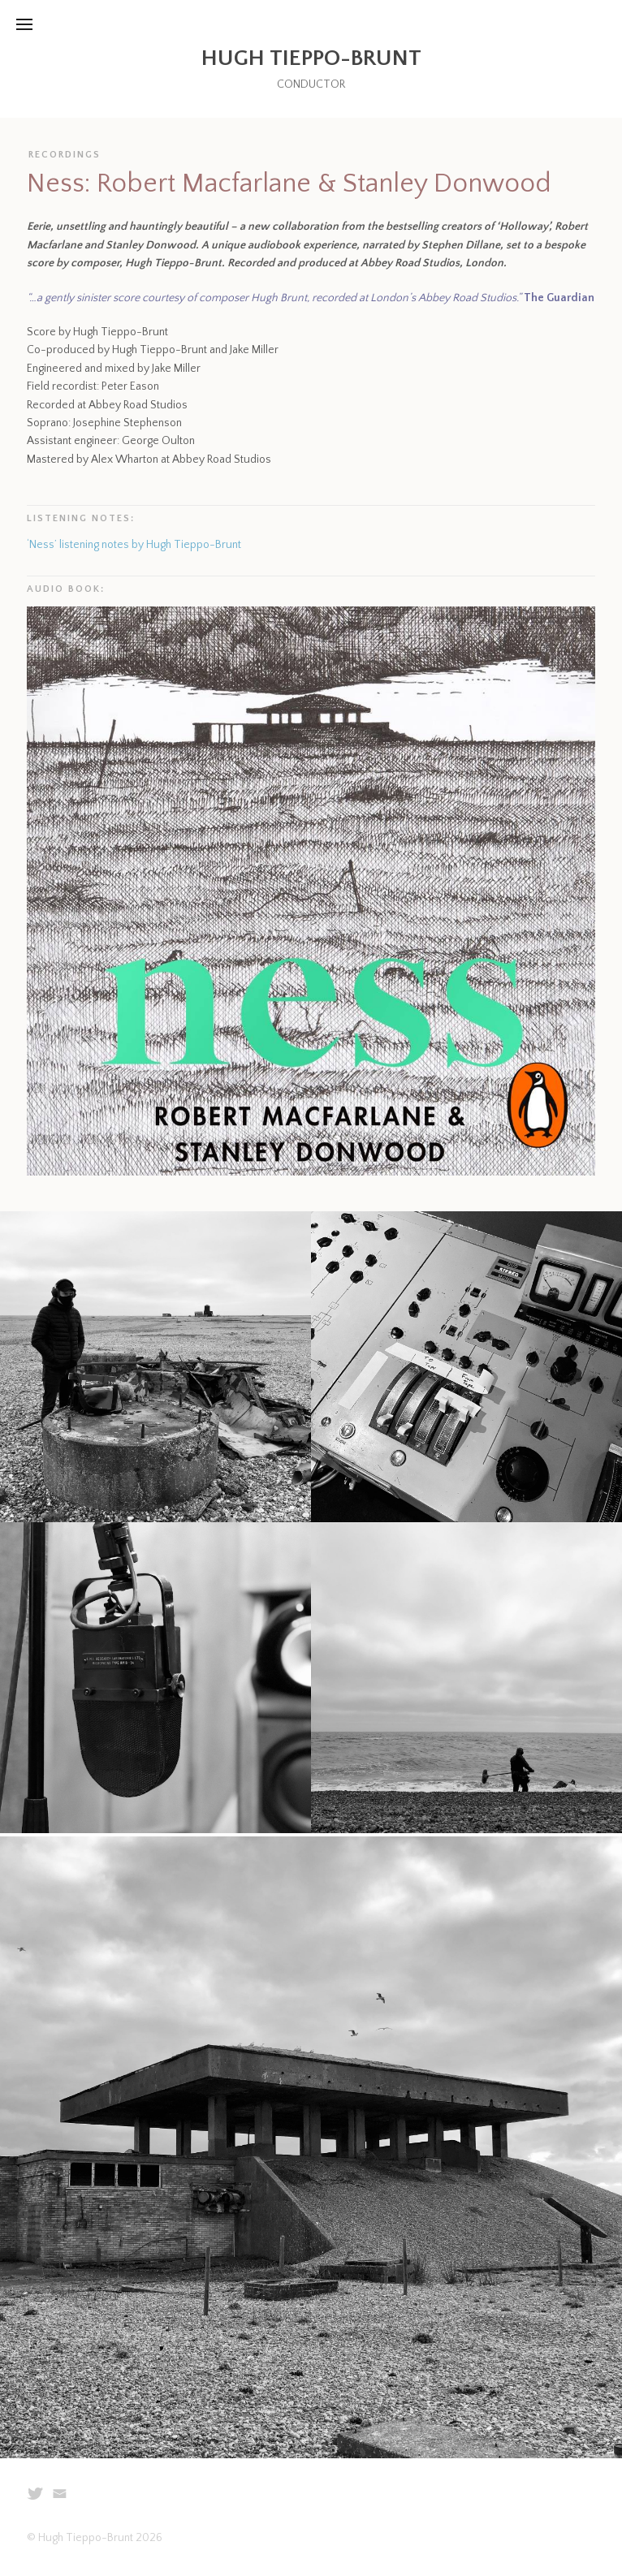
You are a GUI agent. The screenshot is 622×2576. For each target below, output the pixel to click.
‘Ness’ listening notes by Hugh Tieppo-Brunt (134, 544)
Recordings (64, 154)
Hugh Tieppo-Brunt (311, 58)
